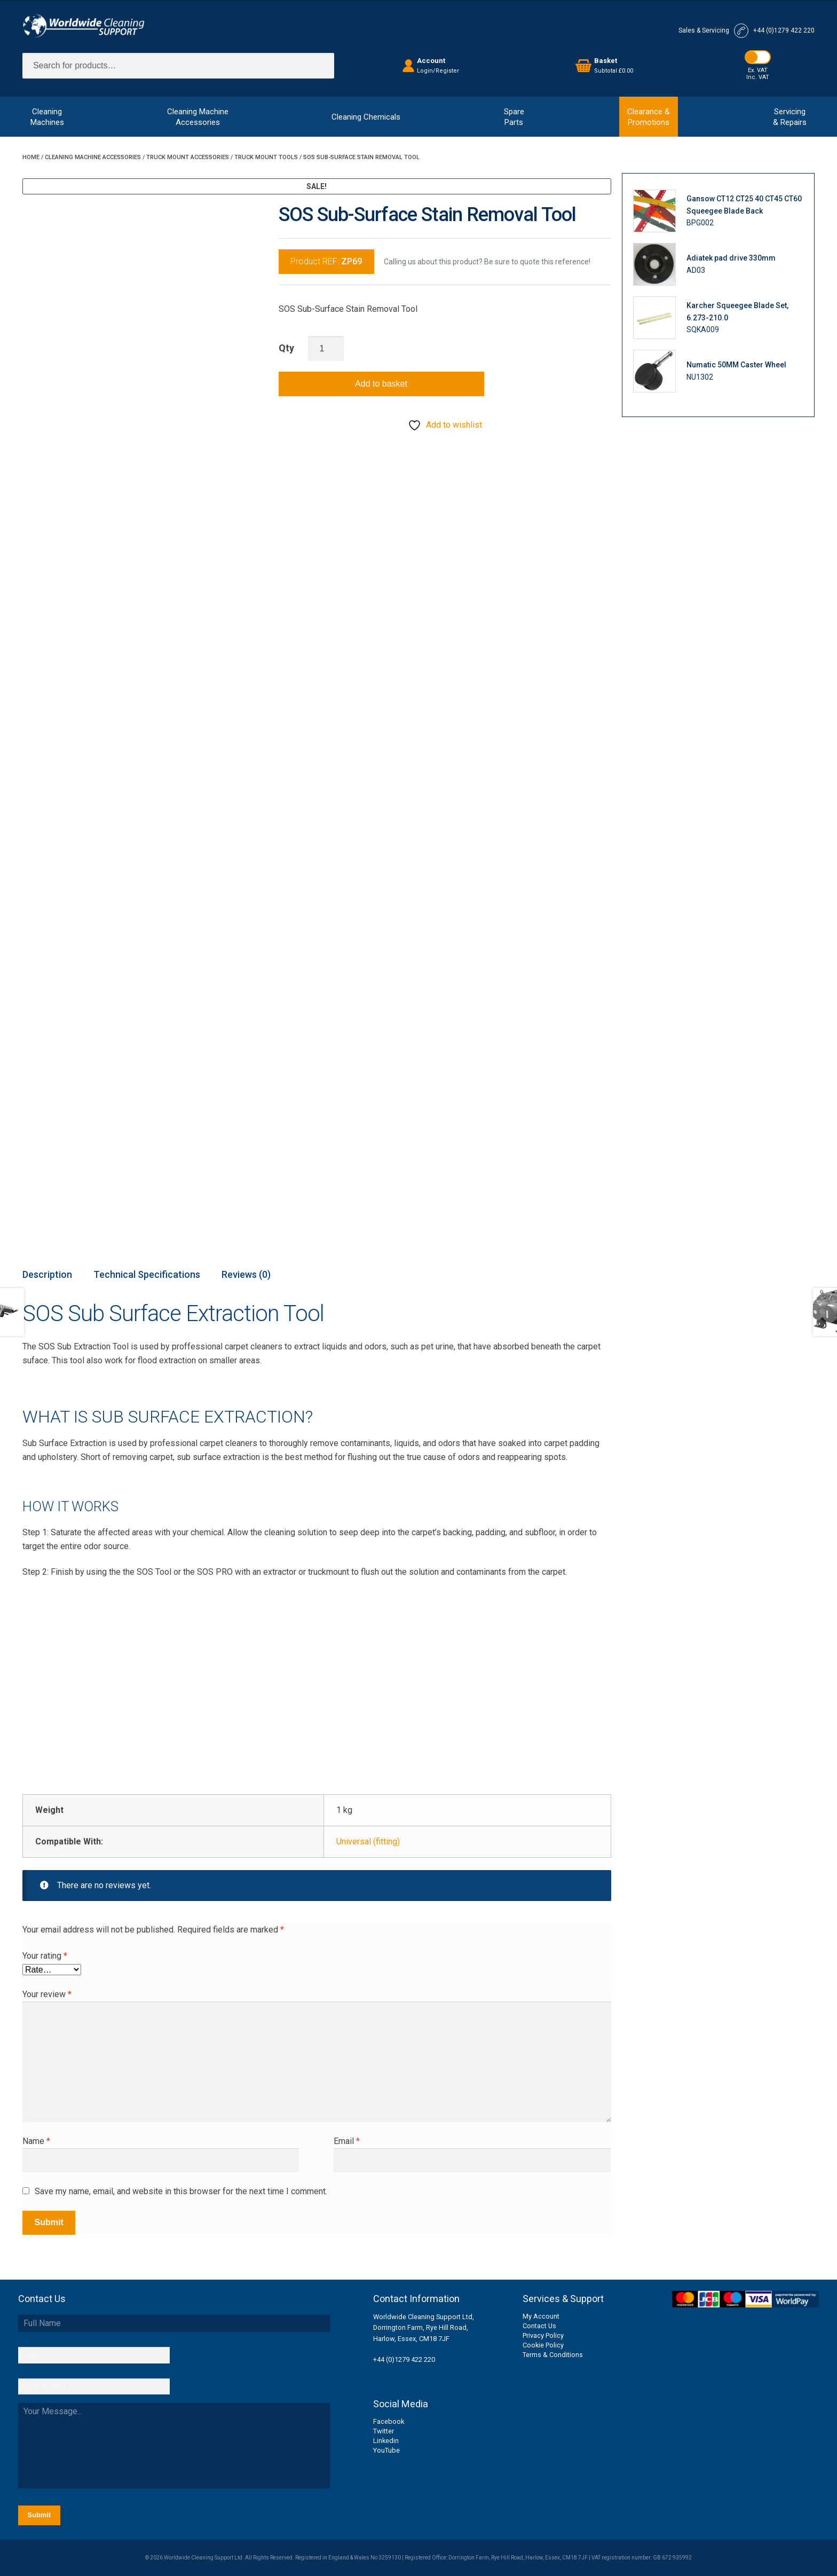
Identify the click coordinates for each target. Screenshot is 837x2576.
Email (347, 2141)
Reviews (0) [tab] (246, 1274)
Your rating (44, 1956)
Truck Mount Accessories (187, 157)
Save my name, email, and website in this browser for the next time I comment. (181, 2191)
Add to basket (381, 383)
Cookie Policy (543, 2345)
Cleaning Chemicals (365, 117)
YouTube (386, 2450)
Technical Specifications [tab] (146, 1274)
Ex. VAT (758, 70)
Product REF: (326, 261)
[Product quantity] (326, 348)
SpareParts (514, 117)
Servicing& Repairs (790, 117)
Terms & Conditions (553, 2355)
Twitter (383, 2431)
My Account (541, 2316)
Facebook (388, 2421)
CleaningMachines (47, 117)
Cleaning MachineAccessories (197, 117)
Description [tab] (47, 1274)
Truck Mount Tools (266, 157)
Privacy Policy (543, 2335)
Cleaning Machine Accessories (93, 157)
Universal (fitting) (368, 1841)
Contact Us (539, 2326)
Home (31, 157)
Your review (47, 1994)
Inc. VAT (757, 77)
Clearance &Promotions (648, 117)
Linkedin (386, 2441)
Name (36, 2141)
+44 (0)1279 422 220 (404, 2359)
